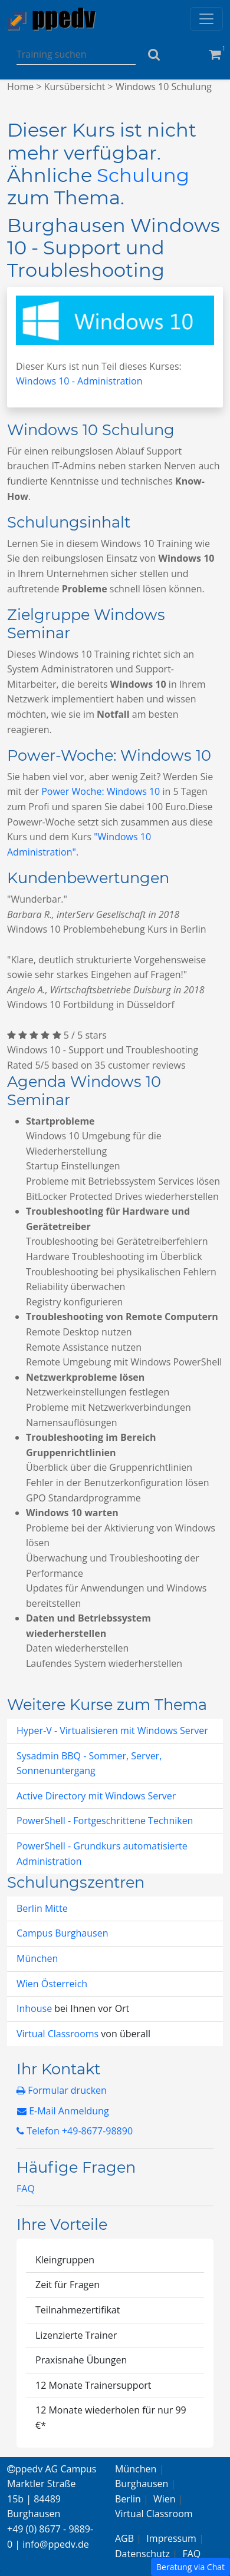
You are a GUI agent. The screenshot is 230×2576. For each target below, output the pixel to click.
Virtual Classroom (154, 2513)
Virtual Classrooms (57, 2033)
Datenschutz (142, 2553)
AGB (124, 2538)
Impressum (171, 2538)
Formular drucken (62, 2090)
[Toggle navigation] (206, 19)
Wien (164, 2498)
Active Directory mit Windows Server (96, 1795)
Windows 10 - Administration (79, 380)
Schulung (143, 175)
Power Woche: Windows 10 (100, 791)
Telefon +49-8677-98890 (75, 2130)
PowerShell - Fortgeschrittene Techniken (105, 1820)
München (37, 1958)
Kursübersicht (75, 86)
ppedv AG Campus (51, 2468)
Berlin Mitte (42, 1908)
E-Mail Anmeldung (63, 2110)
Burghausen (141, 2483)
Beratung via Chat (190, 2566)
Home (20, 86)
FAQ (26, 2188)
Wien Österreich (52, 1983)
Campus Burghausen (62, 1933)
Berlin (128, 2498)
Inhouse (35, 2008)
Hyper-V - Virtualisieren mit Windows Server (112, 1730)
